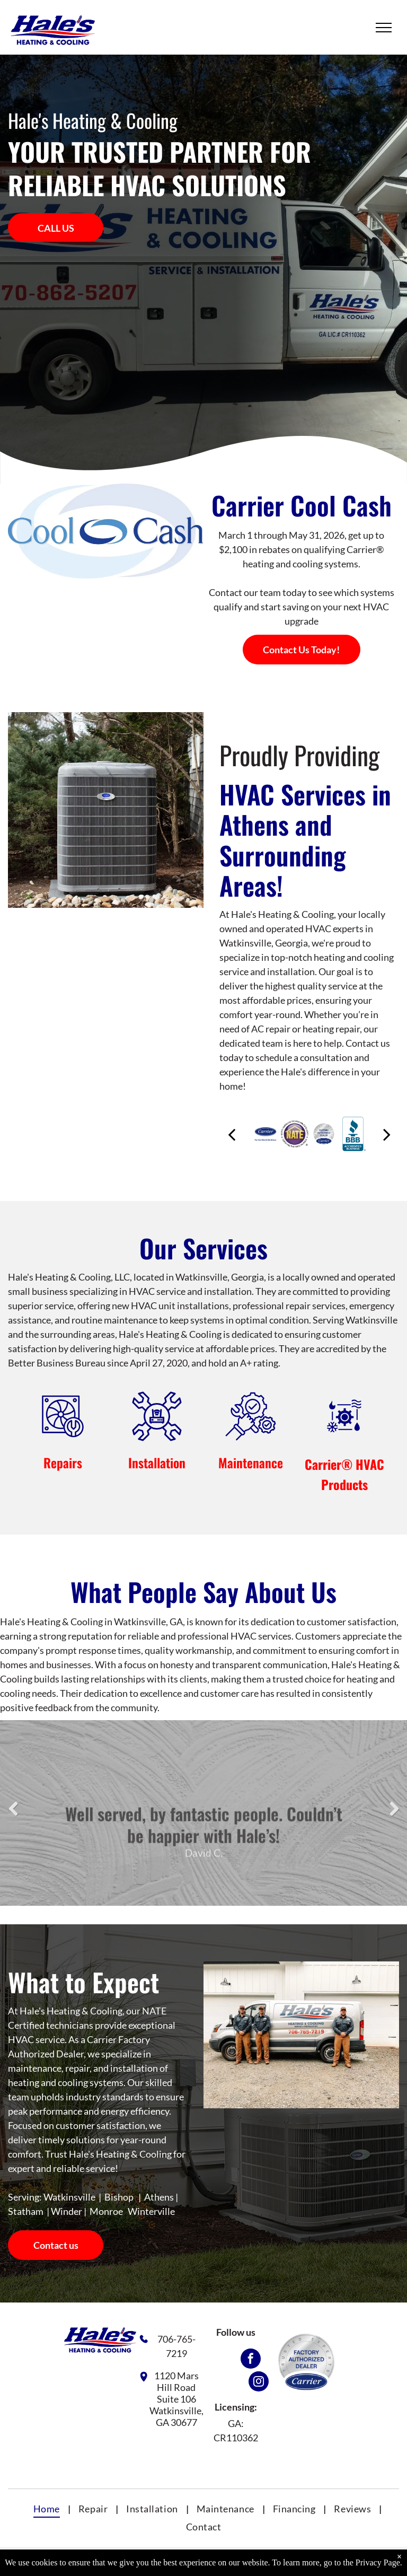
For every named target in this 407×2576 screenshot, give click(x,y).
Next (396, 1816)
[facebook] (251, 2360)
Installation (156, 1462)
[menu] (383, 27)
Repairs (62, 1462)
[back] (231, 1134)
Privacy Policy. (323, 2564)
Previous (13, 1816)
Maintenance (250, 1462)
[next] (387, 1134)
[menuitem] (47, 2509)
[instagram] (259, 2382)
